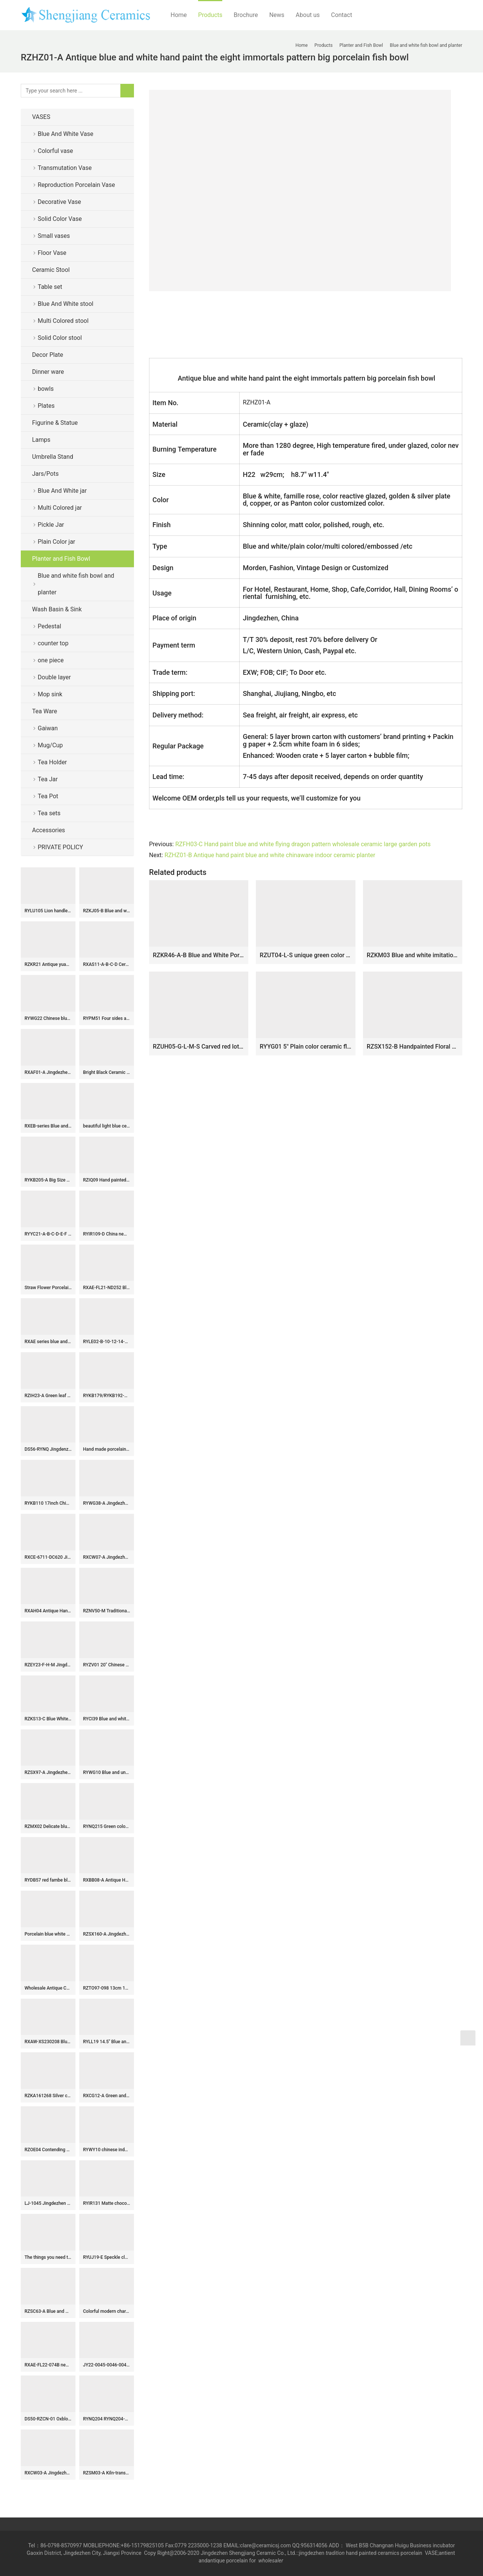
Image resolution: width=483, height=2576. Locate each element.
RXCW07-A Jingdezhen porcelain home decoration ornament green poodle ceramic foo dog (106, 1557)
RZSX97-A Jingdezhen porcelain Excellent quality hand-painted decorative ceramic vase (48, 1772)
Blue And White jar (62, 490)
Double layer (54, 677)
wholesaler (271, 2560)
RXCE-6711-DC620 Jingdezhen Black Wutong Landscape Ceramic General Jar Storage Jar (48, 1557)
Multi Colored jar (60, 507)
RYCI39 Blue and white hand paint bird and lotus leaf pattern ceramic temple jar (106, 1718)
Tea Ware (44, 711)
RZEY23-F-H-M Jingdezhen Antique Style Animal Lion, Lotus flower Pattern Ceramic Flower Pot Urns (48, 1664)
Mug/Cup (50, 745)
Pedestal (49, 626)
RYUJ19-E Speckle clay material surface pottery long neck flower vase (106, 2257)
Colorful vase (55, 150)
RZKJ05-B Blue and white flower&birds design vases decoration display (106, 910)
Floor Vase (52, 252)
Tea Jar (48, 779)
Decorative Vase (59, 201)
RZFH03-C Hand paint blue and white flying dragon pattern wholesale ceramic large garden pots (303, 844)
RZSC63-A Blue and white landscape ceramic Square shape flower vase (48, 2311)
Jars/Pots (45, 473)
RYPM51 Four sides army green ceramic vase (106, 1018)
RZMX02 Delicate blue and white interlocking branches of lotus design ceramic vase (48, 1826)
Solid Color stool (60, 337)
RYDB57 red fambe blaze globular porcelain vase (48, 1880)
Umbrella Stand (52, 456)
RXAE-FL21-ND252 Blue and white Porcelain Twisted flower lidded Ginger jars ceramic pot (106, 1287)
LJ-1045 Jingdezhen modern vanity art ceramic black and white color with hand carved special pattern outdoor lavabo (48, 2203)
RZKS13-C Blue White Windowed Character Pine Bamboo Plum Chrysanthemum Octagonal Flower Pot (48, 1718)
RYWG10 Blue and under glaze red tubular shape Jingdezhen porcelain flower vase (106, 1772)
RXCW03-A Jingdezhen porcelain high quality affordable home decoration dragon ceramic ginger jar (48, 2473)
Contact (341, 15)
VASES (41, 116)
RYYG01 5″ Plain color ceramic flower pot (305, 1046)
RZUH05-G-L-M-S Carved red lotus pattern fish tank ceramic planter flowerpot (199, 1046)
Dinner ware (48, 371)
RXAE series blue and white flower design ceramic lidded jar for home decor (48, 1341)
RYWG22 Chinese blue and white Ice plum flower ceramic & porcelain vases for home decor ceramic (48, 1018)
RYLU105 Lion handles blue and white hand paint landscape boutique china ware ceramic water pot (48, 910)
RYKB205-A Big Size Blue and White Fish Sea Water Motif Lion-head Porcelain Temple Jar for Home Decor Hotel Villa (48, 1180)
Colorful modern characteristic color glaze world (106, 2311)
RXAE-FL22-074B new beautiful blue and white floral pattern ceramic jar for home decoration (48, 2365)
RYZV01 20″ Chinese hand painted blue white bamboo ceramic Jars (106, 1664)
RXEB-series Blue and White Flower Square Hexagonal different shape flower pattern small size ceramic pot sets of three (48, 1126)
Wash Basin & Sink (57, 609)
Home (179, 15)
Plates (46, 405)
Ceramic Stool (51, 269)
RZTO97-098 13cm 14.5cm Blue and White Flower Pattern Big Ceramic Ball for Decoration (106, 1988)
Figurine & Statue (55, 422)
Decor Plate (47, 354)
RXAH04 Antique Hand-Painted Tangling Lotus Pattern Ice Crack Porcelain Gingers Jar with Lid (48, 1610)
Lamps (41, 439)
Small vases (54, 235)
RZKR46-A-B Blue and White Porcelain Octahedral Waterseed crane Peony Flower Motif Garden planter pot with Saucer (199, 955)
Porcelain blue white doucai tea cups (48, 1934)
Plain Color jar (56, 541)
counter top (53, 643)
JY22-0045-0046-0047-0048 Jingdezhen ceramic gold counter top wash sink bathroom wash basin (106, 2365)
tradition (335, 2553)
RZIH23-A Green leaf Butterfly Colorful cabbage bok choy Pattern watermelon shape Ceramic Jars (48, 1395)
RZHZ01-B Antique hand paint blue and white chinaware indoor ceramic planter (270, 855)
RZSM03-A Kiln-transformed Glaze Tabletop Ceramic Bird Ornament (106, 2473)
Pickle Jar (51, 524)
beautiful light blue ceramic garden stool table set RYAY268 (106, 1126)
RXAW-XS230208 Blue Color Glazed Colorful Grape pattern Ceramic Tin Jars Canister (48, 2041)
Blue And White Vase (65, 133)
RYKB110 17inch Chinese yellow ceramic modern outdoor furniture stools (48, 1503)
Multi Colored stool (63, 320)
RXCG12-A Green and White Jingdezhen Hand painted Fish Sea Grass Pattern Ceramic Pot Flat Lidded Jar (106, 2095)
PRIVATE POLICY (66, 847)
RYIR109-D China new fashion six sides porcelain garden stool (106, 1234)
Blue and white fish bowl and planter (76, 584)
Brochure (246, 15)
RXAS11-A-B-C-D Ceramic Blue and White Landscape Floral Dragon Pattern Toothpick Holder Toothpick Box (106, 964)
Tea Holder (52, 762)
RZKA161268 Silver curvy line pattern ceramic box (48, 2095)
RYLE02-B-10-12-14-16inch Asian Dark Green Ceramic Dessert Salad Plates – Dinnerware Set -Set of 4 (106, 1341)
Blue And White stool (65, 303)
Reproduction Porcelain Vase (76, 184)
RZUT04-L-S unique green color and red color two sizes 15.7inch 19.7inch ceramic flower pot (305, 955)
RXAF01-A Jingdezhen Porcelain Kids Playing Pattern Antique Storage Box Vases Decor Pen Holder (48, 1072)
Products (210, 15)
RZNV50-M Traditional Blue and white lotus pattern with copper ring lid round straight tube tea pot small (106, 1610)
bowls (46, 388)
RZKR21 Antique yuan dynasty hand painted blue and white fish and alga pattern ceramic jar (48, 964)
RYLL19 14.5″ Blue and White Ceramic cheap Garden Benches (106, 2041)
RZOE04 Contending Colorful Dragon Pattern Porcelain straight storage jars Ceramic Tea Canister (48, 2149)
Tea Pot (48, 796)
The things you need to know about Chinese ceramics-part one (48, 2257)
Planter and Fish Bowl (61, 558)
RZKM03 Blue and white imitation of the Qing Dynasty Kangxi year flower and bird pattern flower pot (412, 955)
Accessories (48, 830)
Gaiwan (48, 728)
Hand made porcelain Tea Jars (106, 1449)
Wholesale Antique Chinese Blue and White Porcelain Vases (48, 1988)
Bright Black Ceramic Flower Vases (106, 1072)
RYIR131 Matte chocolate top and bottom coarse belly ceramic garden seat (106, 2203)
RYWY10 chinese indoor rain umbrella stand (106, 2149)
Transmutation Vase (65, 167)
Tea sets (49, 813)
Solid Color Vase (60, 218)
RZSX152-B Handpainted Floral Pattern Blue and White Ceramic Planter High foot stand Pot (412, 1046)
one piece (51, 660)
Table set (50, 286)
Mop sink (50, 694)
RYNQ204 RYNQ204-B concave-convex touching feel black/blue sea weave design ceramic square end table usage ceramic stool (106, 2419)
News (276, 15)
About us (308, 15)
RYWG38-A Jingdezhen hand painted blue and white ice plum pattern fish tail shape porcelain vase (106, 1503)
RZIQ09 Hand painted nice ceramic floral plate (106, 1180)
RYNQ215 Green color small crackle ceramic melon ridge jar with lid (106, 1826)
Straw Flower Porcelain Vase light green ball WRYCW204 (48, 1287)
